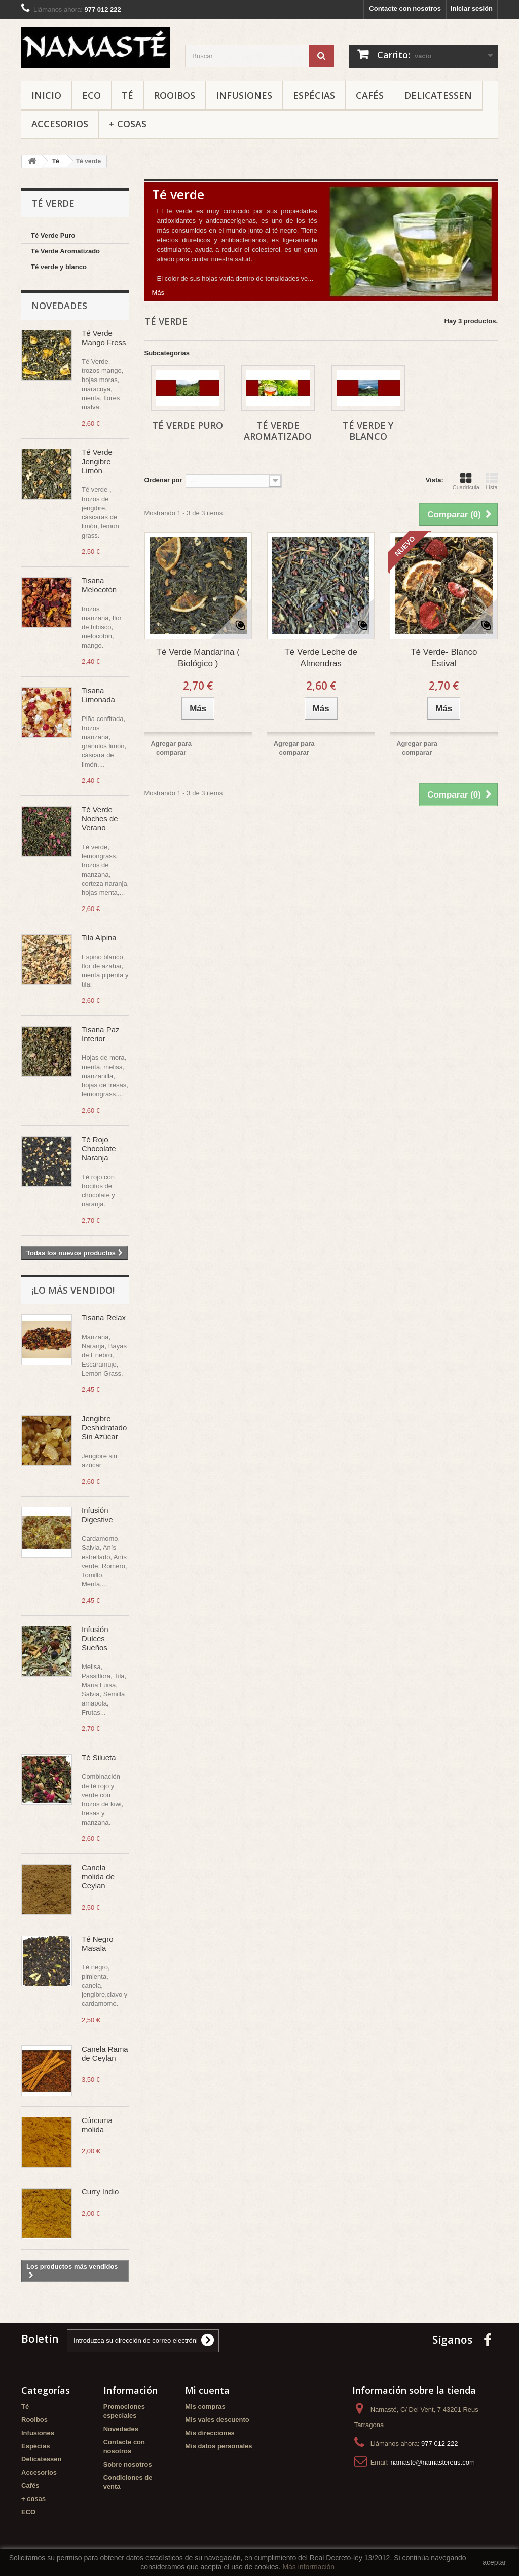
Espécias (314, 95)
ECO (91, 95)
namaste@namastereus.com (432, 2462)
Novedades (59, 305)
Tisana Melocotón (99, 585)
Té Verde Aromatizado (65, 251)
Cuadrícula (466, 481)
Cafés (370, 95)
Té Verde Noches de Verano (100, 818)
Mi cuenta (207, 2390)
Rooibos (174, 95)
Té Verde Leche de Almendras (320, 657)
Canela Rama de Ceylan (105, 2053)
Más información (308, 2567)
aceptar (494, 2562)
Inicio (46, 95)
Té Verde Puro (53, 235)
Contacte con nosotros (405, 8)
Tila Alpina (99, 937)
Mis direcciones (210, 2433)
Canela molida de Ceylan (98, 1876)
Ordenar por (163, 480)
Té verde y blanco (59, 267)
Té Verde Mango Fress (104, 338)
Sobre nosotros (127, 2464)
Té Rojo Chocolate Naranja (99, 1148)
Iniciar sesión (472, 8)
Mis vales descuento (217, 2419)
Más (158, 292)
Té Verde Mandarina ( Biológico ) (198, 657)
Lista (492, 481)
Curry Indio (100, 2191)
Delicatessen (438, 95)
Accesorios (59, 124)
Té (127, 95)
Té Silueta (99, 1757)
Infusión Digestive (97, 1515)
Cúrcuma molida (97, 2125)
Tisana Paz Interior (100, 1034)
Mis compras (205, 2406)
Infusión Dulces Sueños (95, 1638)
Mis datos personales (218, 2446)
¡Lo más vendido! (73, 1290)
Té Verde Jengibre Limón (97, 461)
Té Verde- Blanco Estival (444, 657)
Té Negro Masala (98, 1943)
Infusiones (244, 95)
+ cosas (127, 124)
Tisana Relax (104, 1317)
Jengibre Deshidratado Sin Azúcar (104, 1427)
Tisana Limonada (98, 695)
